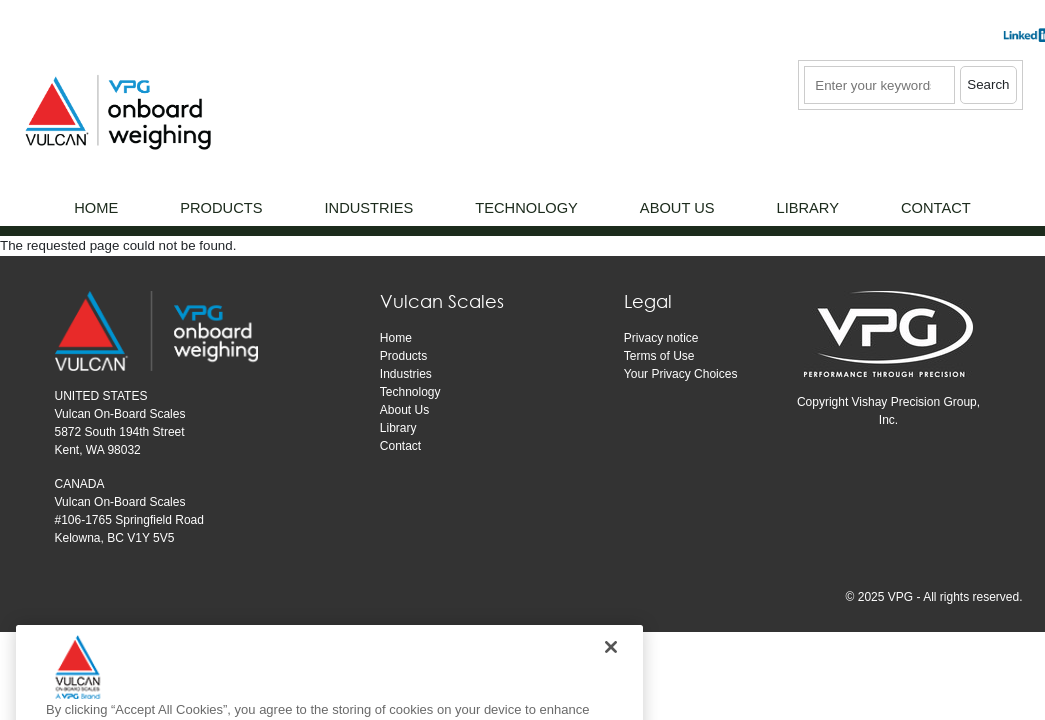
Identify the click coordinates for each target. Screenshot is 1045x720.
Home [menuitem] (96, 208)
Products (403, 356)
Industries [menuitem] (368, 208)
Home (396, 338)
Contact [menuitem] (936, 208)
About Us (404, 410)
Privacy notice (661, 338)
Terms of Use (659, 356)
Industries (406, 374)
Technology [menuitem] (526, 208)
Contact (400, 446)
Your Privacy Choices (681, 374)
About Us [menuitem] (677, 208)
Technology (410, 392)
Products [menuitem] (221, 208)
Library (398, 428)
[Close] (611, 669)
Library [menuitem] (808, 208)
